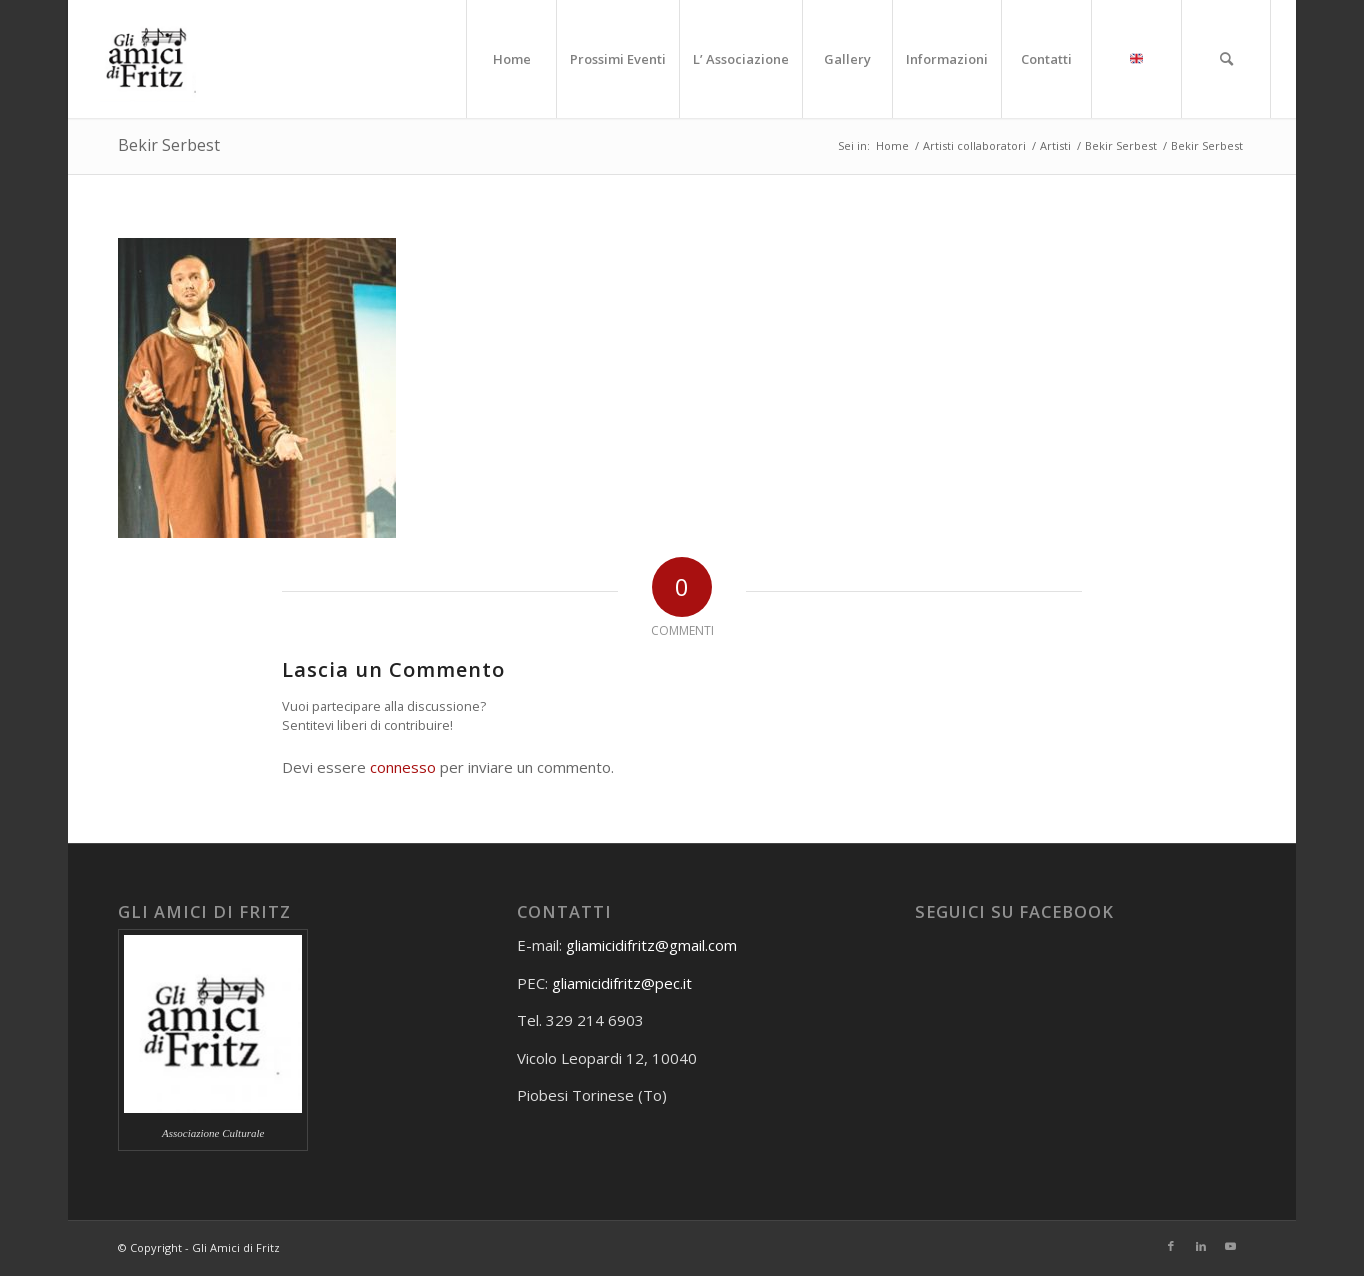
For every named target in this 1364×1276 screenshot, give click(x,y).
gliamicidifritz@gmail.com (651, 945)
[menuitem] (511, 59)
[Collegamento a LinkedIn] (1201, 1246)
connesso (403, 767)
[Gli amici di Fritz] (152, 59)
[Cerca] (1226, 59)
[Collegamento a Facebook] (1171, 1246)
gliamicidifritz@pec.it (622, 983)
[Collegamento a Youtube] (1231, 1246)
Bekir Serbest (169, 145)
